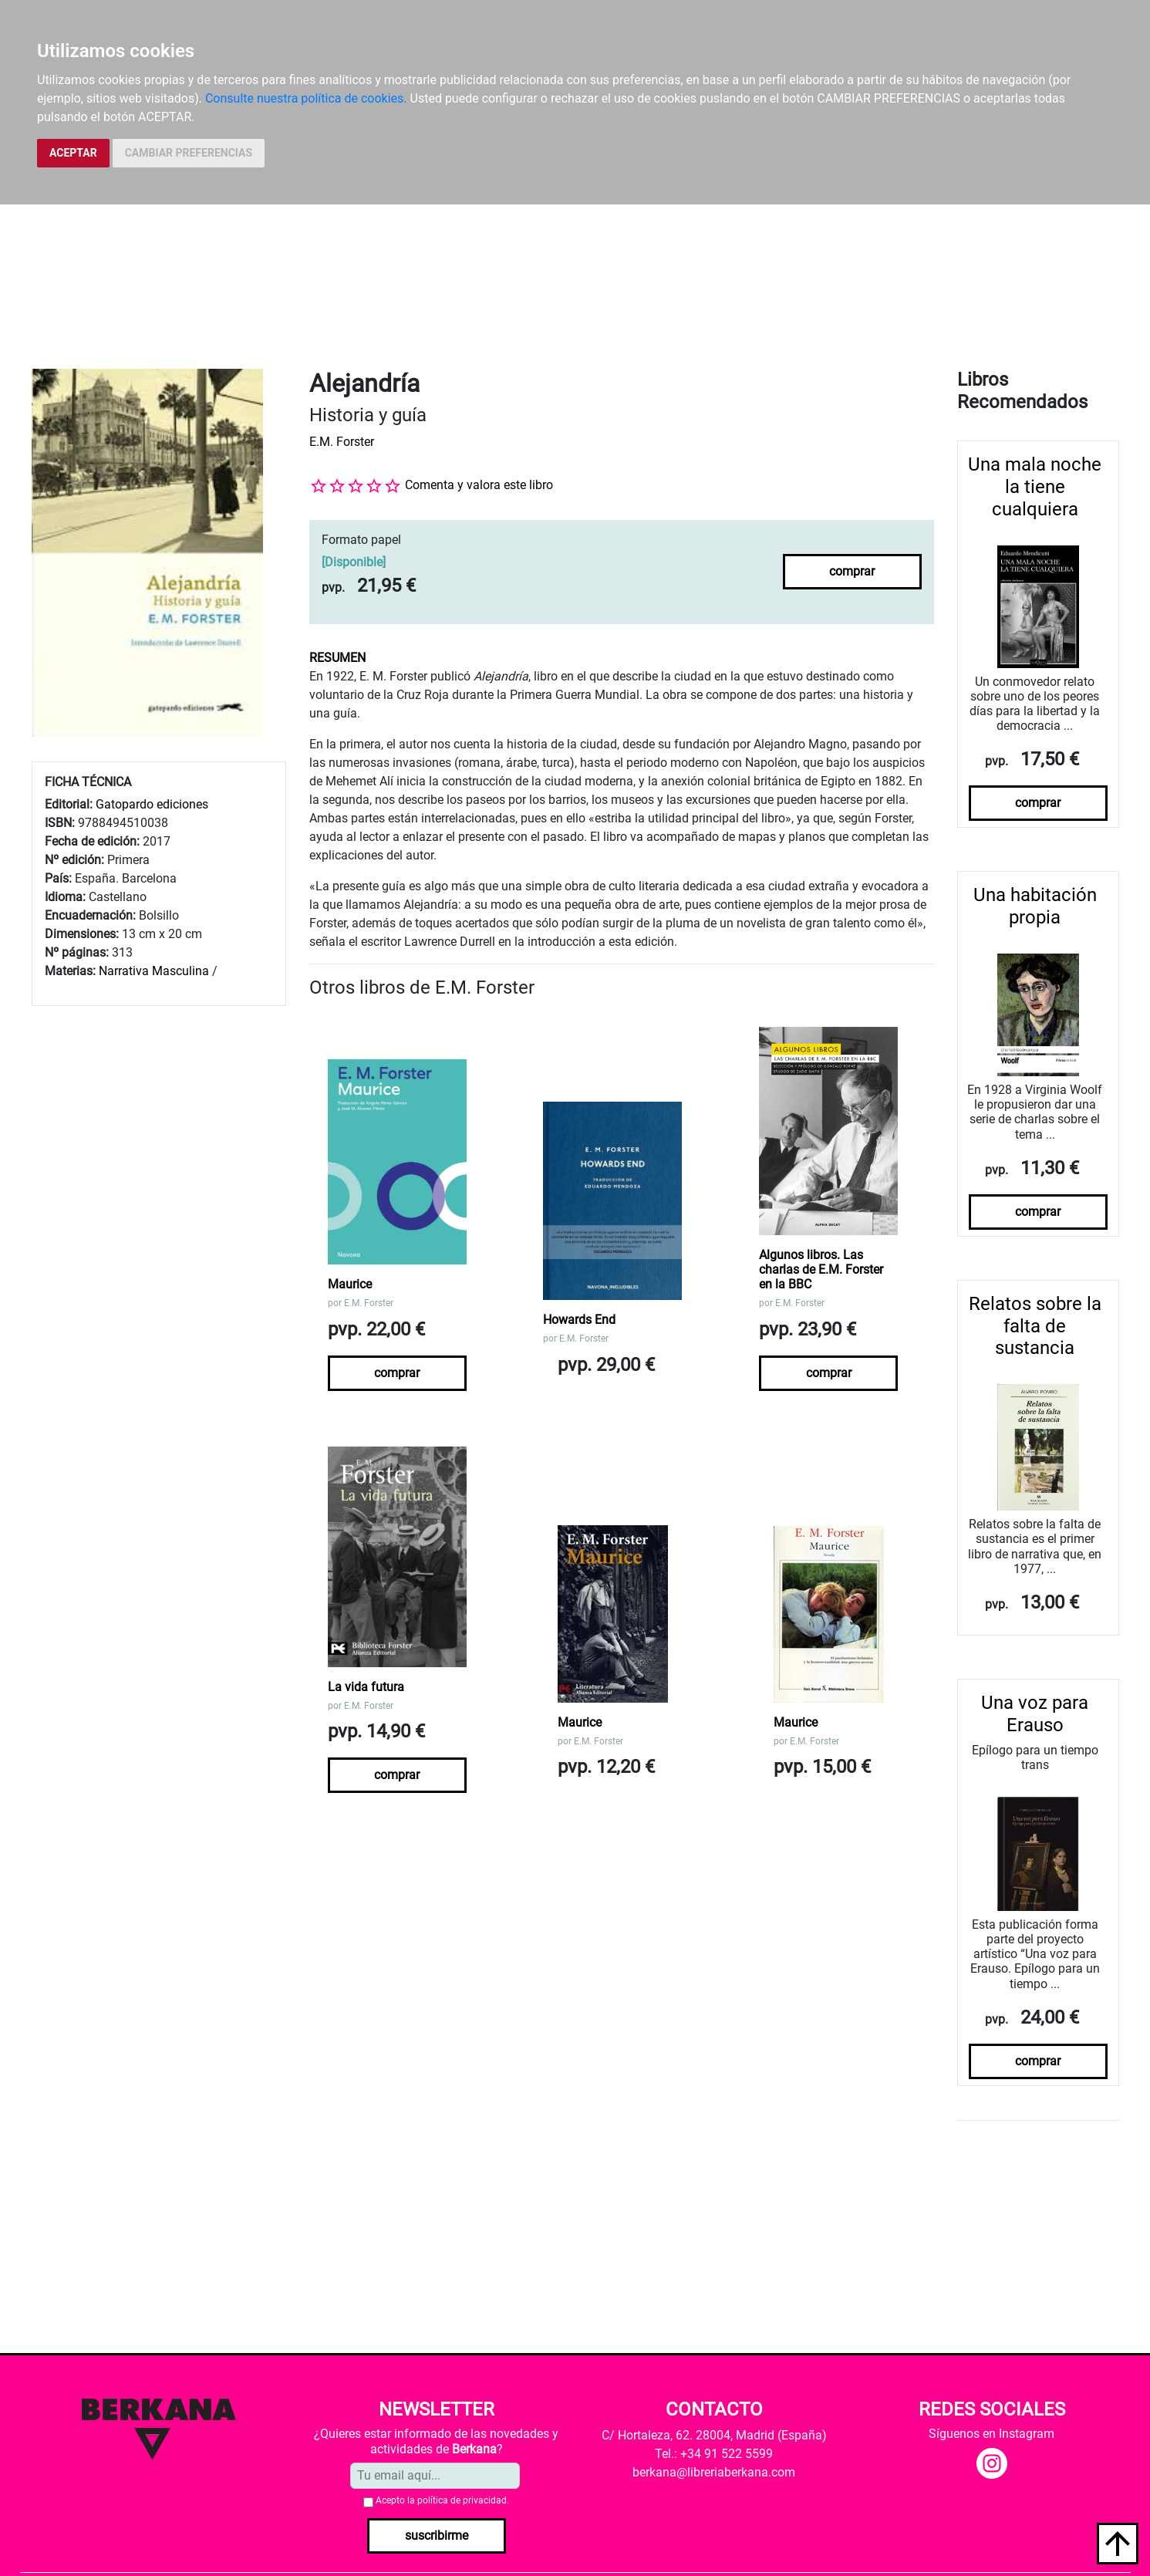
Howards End (579, 1319)
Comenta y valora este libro (479, 485)
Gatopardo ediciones (152, 804)
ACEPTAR (73, 153)
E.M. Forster (341, 441)
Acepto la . (442, 2500)
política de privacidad (462, 2500)
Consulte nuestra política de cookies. (306, 98)
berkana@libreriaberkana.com (713, 2472)
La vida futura (366, 1687)
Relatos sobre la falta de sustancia (1035, 1326)
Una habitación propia (1035, 906)
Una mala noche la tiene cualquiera (1034, 487)
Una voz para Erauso (1034, 1714)
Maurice (350, 1284)
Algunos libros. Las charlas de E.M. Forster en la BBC (821, 1269)
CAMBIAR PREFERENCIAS (188, 153)
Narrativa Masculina (154, 971)
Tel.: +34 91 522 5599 (714, 2453)
